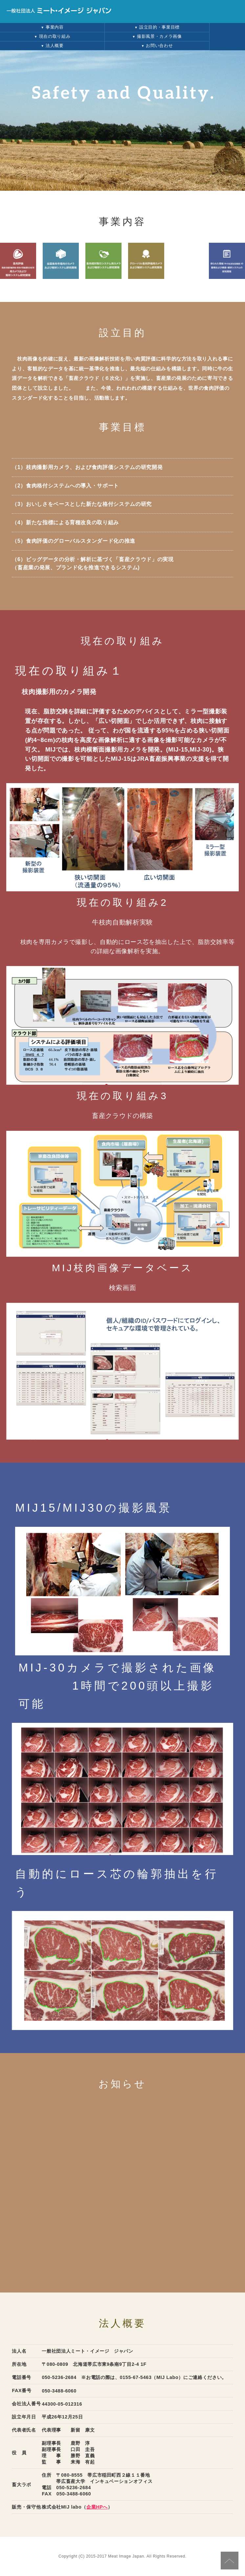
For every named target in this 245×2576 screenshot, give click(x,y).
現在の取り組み (52, 36)
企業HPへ (97, 2507)
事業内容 (52, 27)
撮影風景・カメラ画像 (157, 36)
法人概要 (52, 45)
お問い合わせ (157, 45)
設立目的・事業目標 (157, 27)
